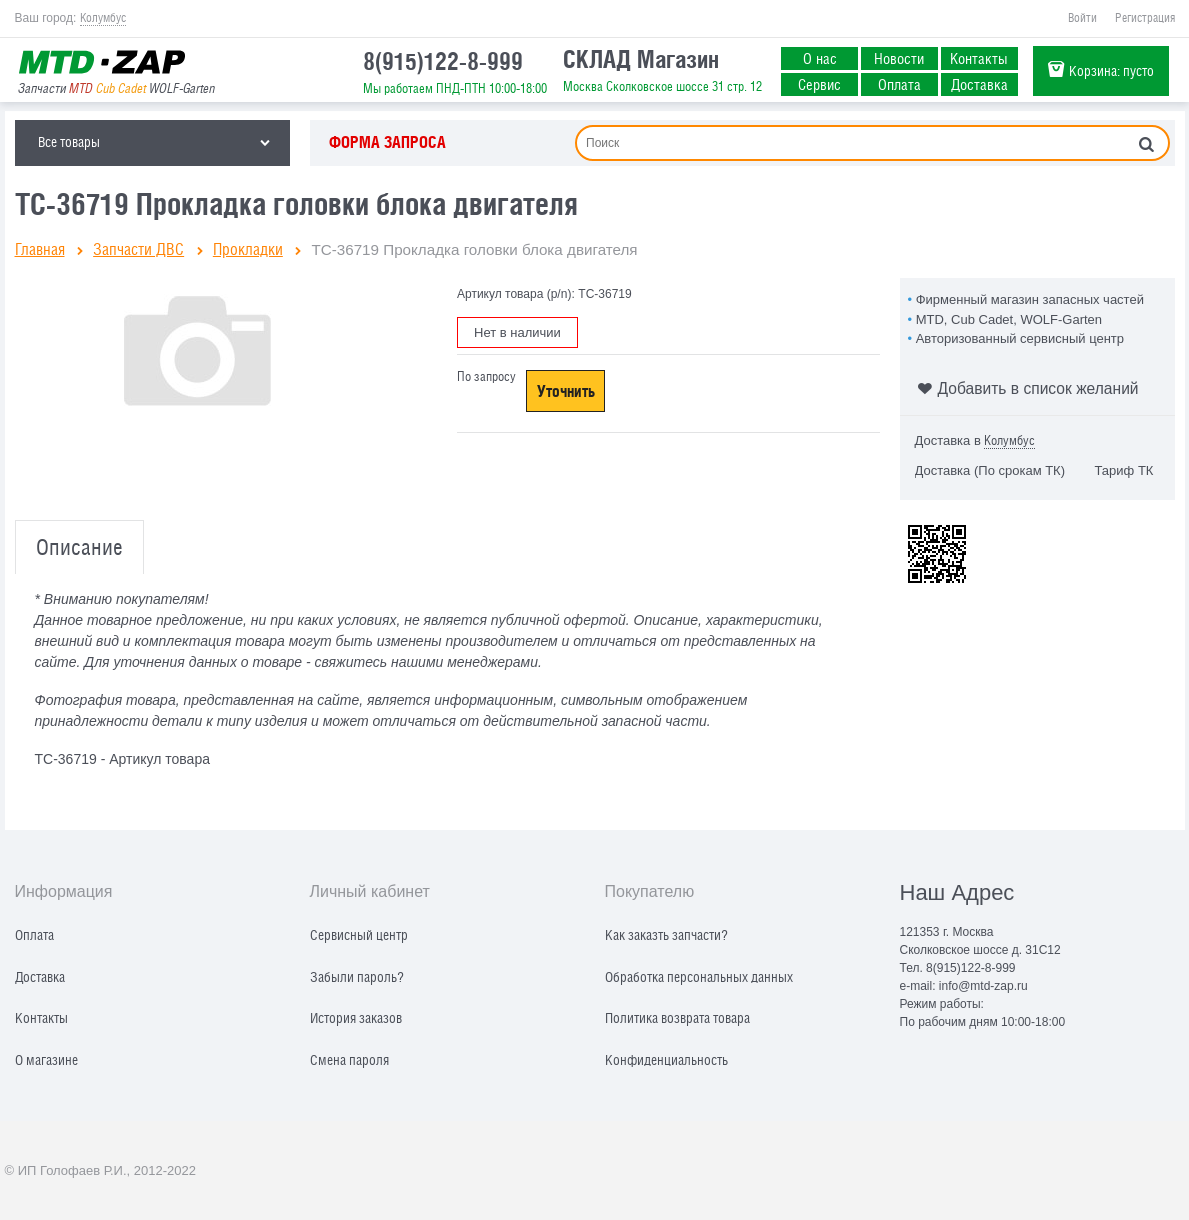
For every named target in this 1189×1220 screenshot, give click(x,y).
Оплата (899, 84)
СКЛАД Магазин (641, 59)
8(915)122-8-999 (443, 61)
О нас (820, 58)
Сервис (819, 84)
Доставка (979, 84)
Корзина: (1111, 70)
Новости (899, 58)
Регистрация (1145, 18)
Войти (1082, 18)
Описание (79, 547)
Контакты (979, 58)
